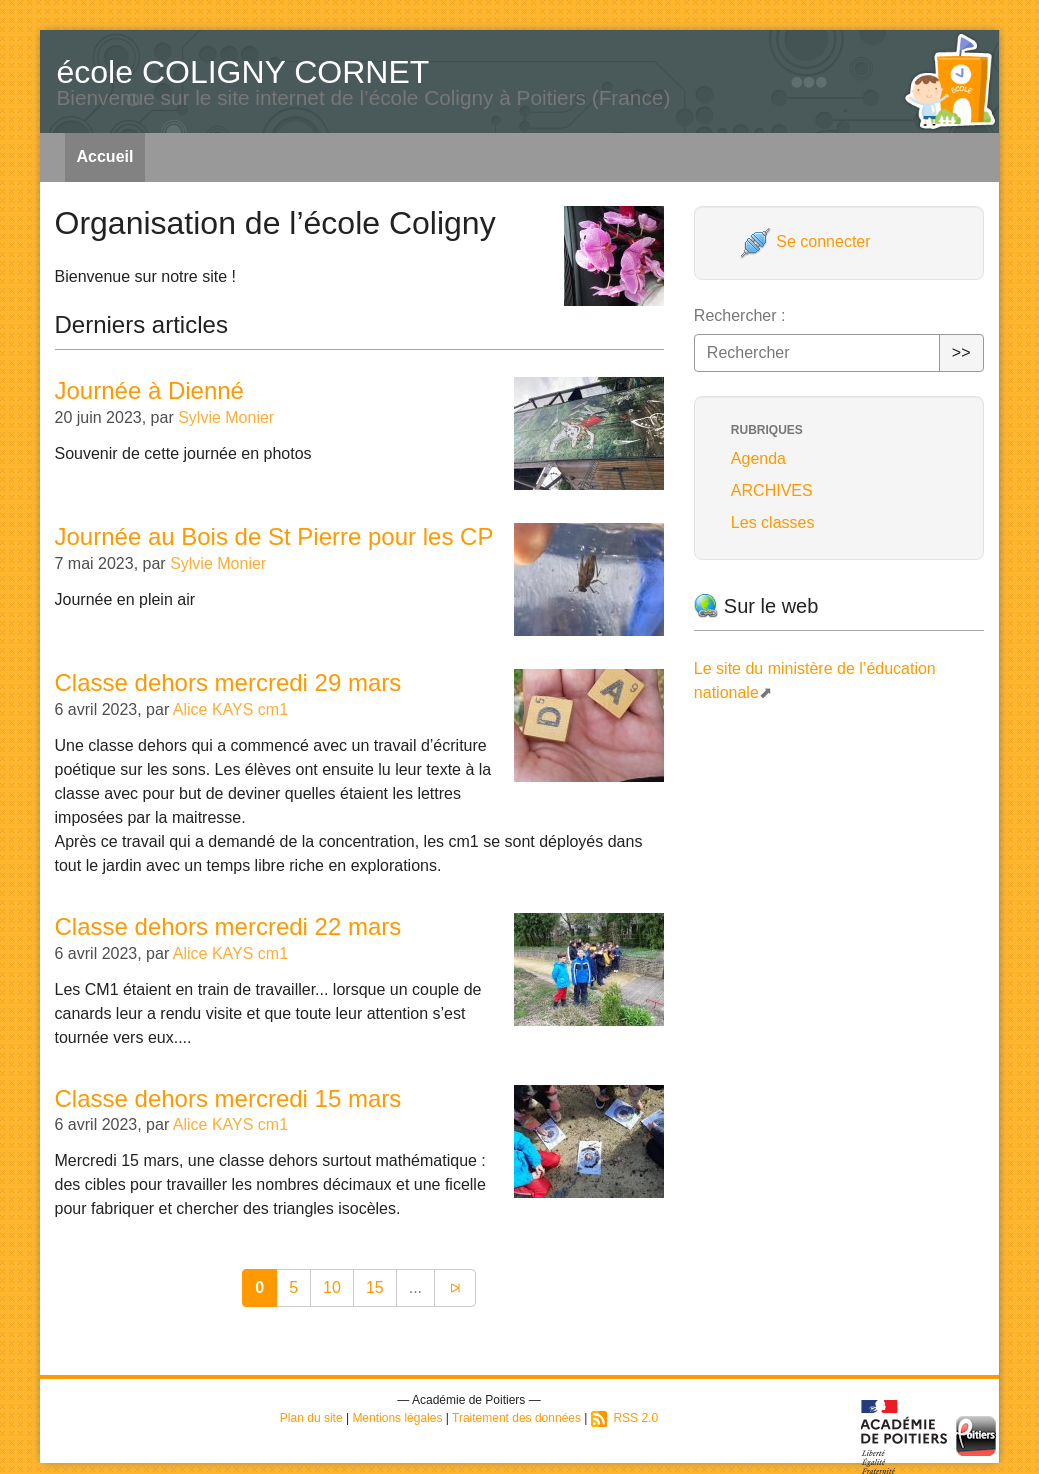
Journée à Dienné (149, 390)
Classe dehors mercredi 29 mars (228, 682)
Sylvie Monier (226, 417)
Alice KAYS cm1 (230, 709)
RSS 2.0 (624, 1418)
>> (961, 352)
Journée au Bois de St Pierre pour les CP (274, 536)
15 (375, 1287)
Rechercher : (740, 315)
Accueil (105, 156)
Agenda (758, 458)
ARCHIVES (772, 490)
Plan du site (311, 1418)
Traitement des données (516, 1418)
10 (332, 1287)
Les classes (773, 522)
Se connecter (805, 241)
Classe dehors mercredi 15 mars (228, 1098)
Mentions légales (397, 1418)
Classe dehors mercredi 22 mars (228, 926)
